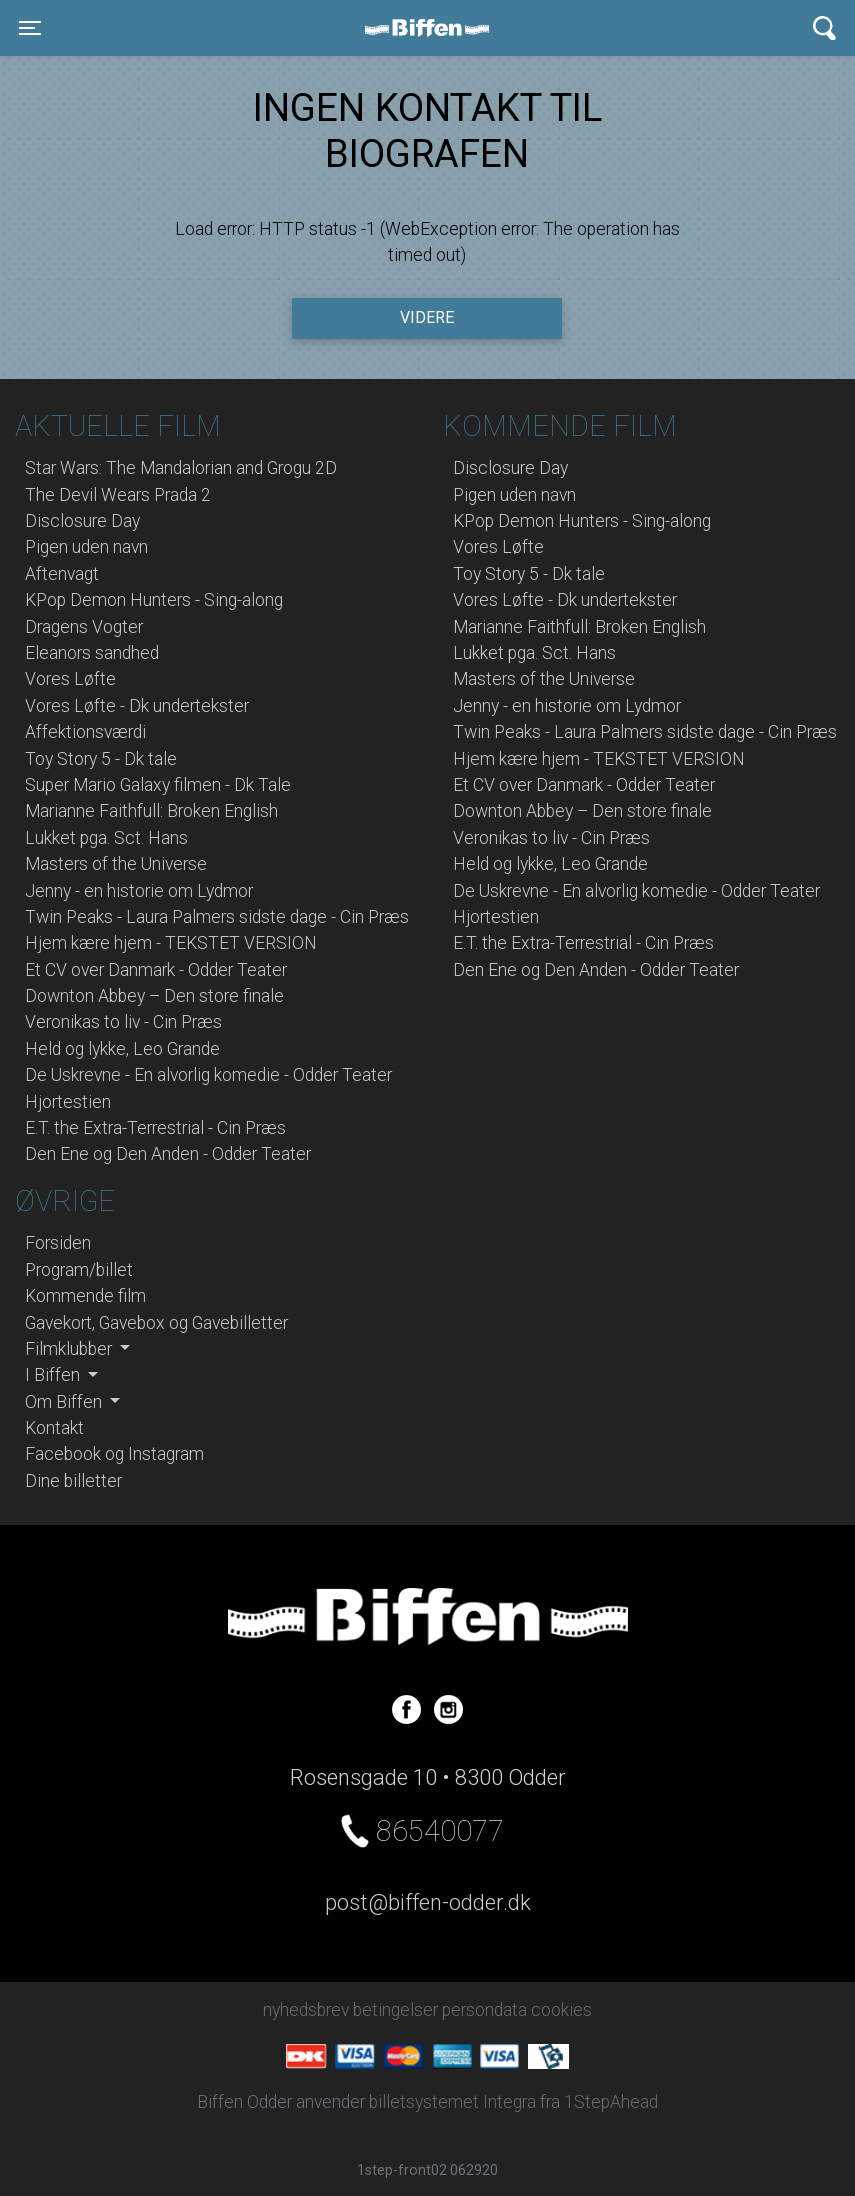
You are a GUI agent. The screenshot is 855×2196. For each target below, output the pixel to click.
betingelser (395, 2010)
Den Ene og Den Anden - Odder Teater (168, 1154)
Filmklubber (70, 1349)
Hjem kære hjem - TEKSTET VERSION (171, 943)
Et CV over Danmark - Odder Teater (156, 970)
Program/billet (79, 1270)
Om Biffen (65, 1402)
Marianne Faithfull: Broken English (151, 811)
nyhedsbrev (306, 2010)
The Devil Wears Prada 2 (118, 495)
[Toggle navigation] (30, 28)
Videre (427, 317)
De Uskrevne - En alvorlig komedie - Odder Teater (208, 1075)
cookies (561, 2010)
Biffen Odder (434, 28)
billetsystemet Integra (452, 2102)
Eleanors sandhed (92, 653)
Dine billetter (73, 1481)
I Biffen (54, 1375)
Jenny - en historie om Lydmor (139, 891)
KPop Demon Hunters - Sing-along (154, 600)
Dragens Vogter (84, 627)
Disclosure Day (82, 521)
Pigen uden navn (86, 547)
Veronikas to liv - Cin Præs (123, 1022)
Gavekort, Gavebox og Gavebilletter (156, 1323)
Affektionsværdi (85, 732)
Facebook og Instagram (114, 1454)
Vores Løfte (70, 679)
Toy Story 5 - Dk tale (101, 759)
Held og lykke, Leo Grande (122, 1049)
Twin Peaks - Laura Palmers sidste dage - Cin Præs (217, 917)
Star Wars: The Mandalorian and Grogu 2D (181, 468)
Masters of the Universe (116, 864)
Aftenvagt (62, 574)
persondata (484, 2010)
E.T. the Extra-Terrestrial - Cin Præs (155, 1128)
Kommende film (85, 1296)
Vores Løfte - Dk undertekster (137, 706)
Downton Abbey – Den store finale (154, 996)
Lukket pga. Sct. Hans (106, 838)
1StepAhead (611, 2102)
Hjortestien (68, 1102)
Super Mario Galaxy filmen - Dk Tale (158, 785)
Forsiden (58, 1243)
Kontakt (54, 1428)
